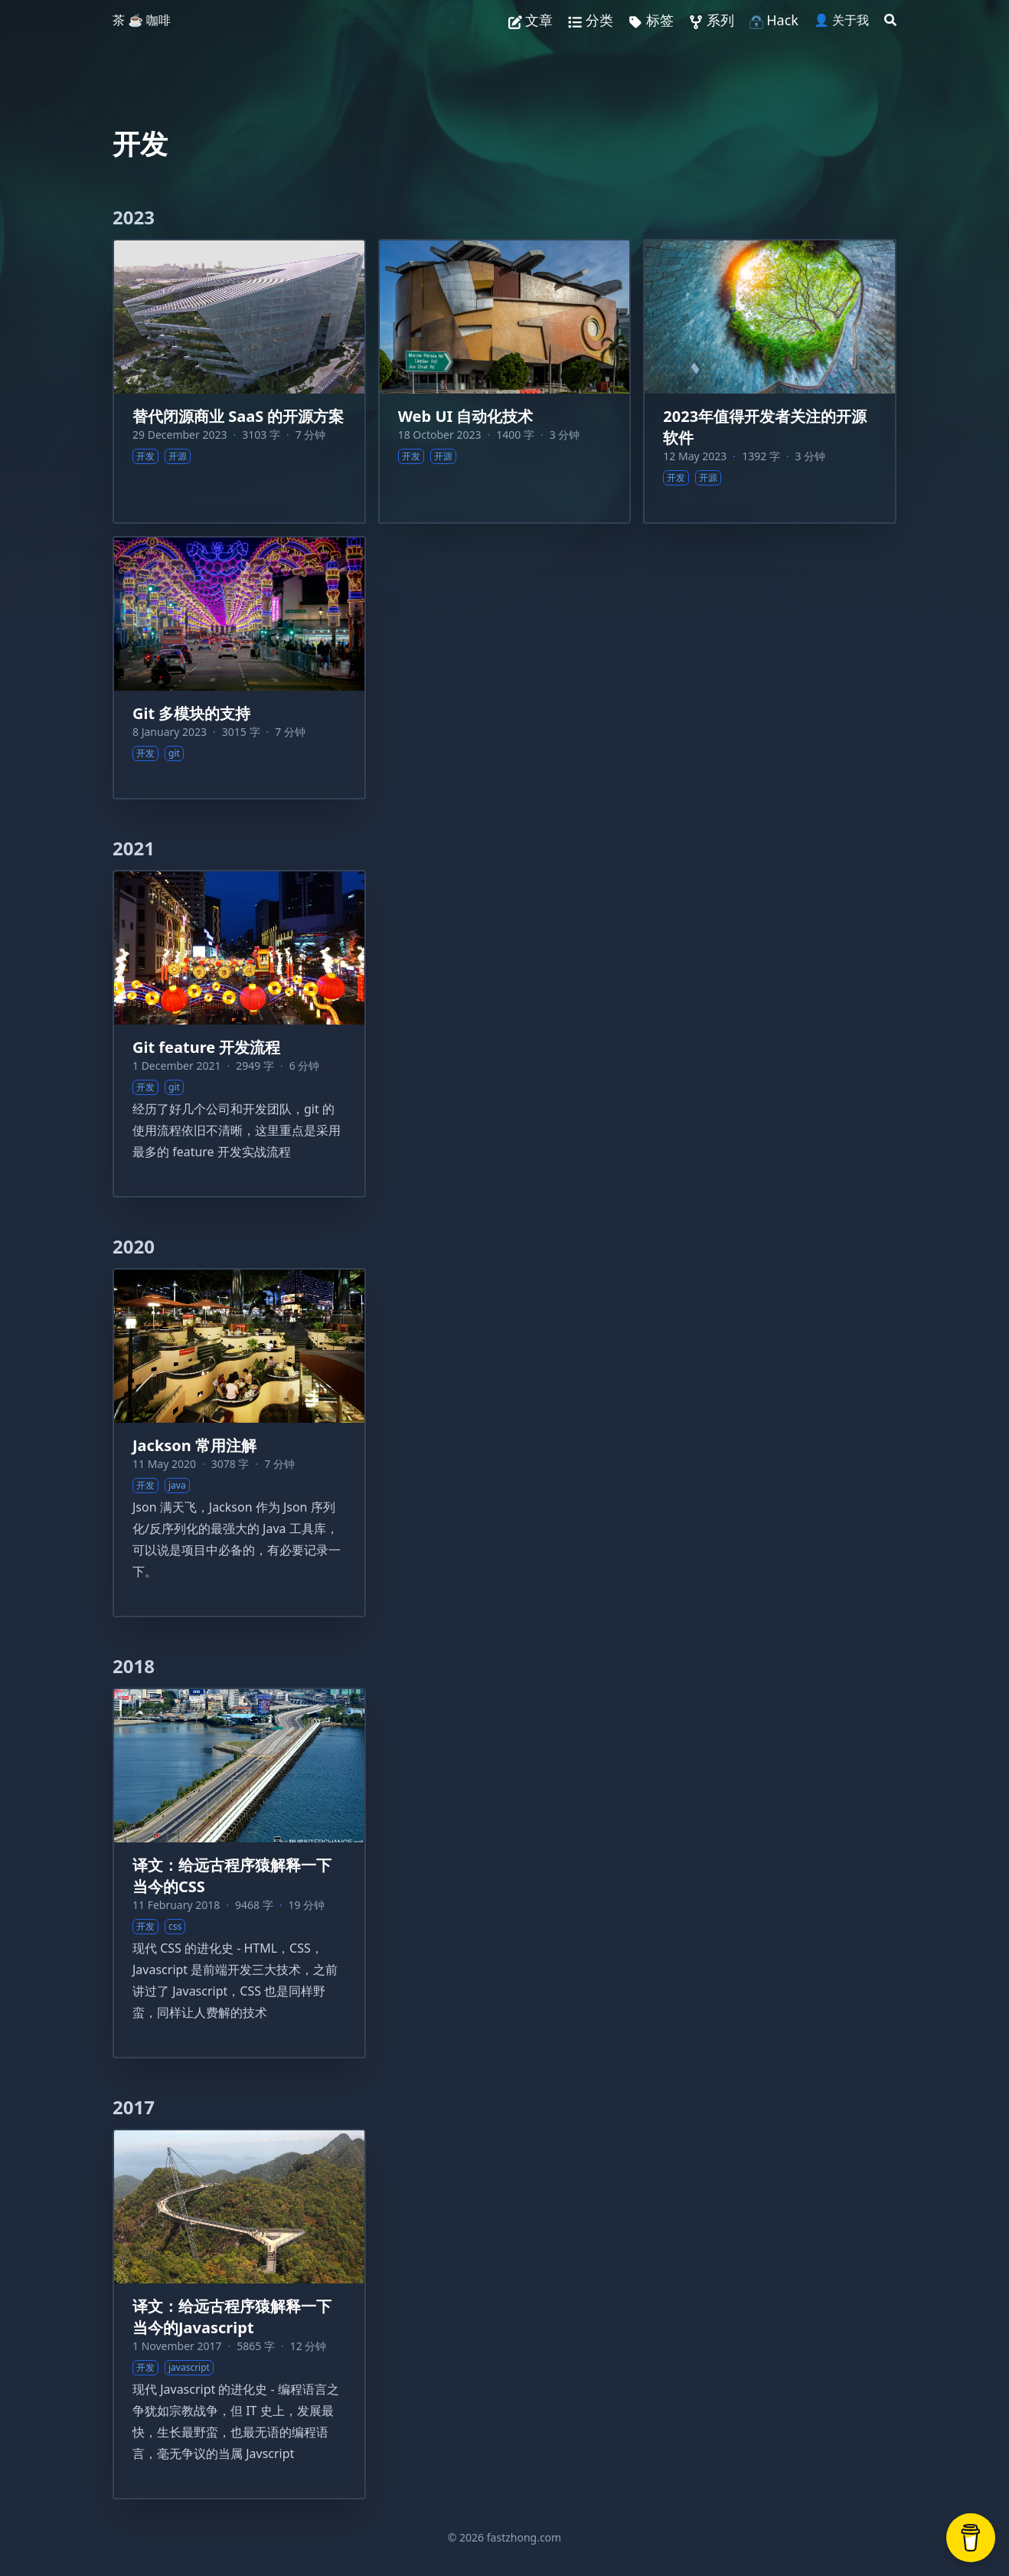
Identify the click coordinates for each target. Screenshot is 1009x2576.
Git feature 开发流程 (206, 1047)
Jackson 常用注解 (194, 1445)
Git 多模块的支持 (191, 713)
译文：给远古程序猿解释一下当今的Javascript (231, 2317)
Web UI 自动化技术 (466, 416)
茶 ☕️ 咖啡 (142, 19)
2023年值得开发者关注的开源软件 (765, 427)
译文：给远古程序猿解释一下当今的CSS (231, 1876)
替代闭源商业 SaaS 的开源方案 (238, 416)
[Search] (890, 20)
